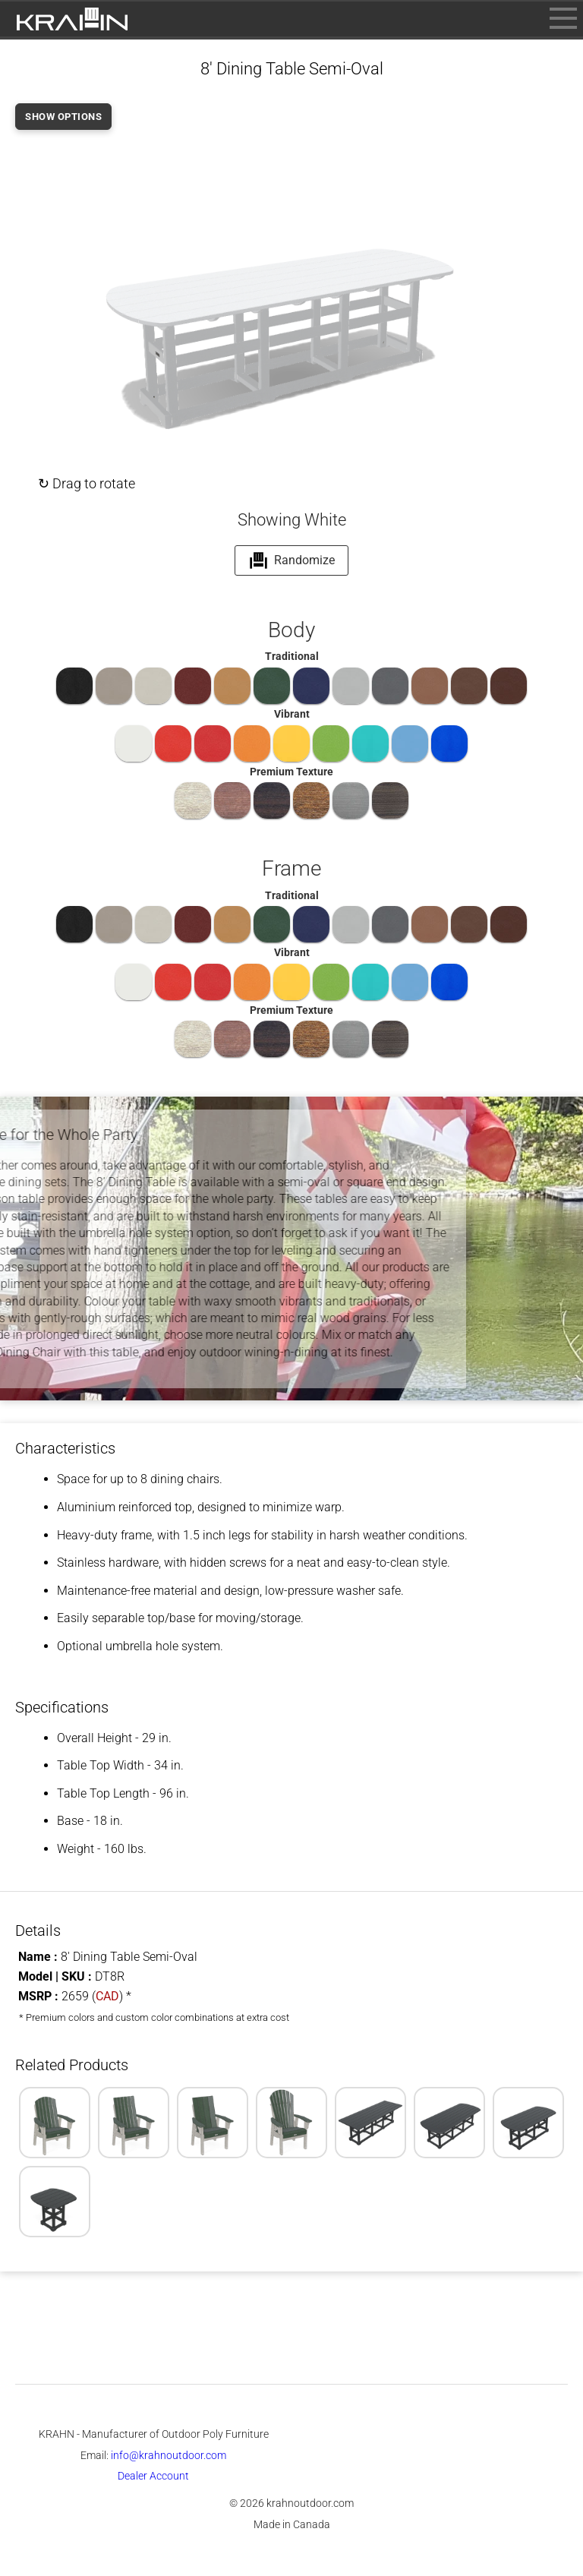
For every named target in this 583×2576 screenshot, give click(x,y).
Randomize (292, 560)
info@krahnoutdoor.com (168, 2455)
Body (291, 629)
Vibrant (292, 714)
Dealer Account (153, 2476)
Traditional (292, 656)
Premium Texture (291, 772)
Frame (291, 868)
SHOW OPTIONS (63, 116)
